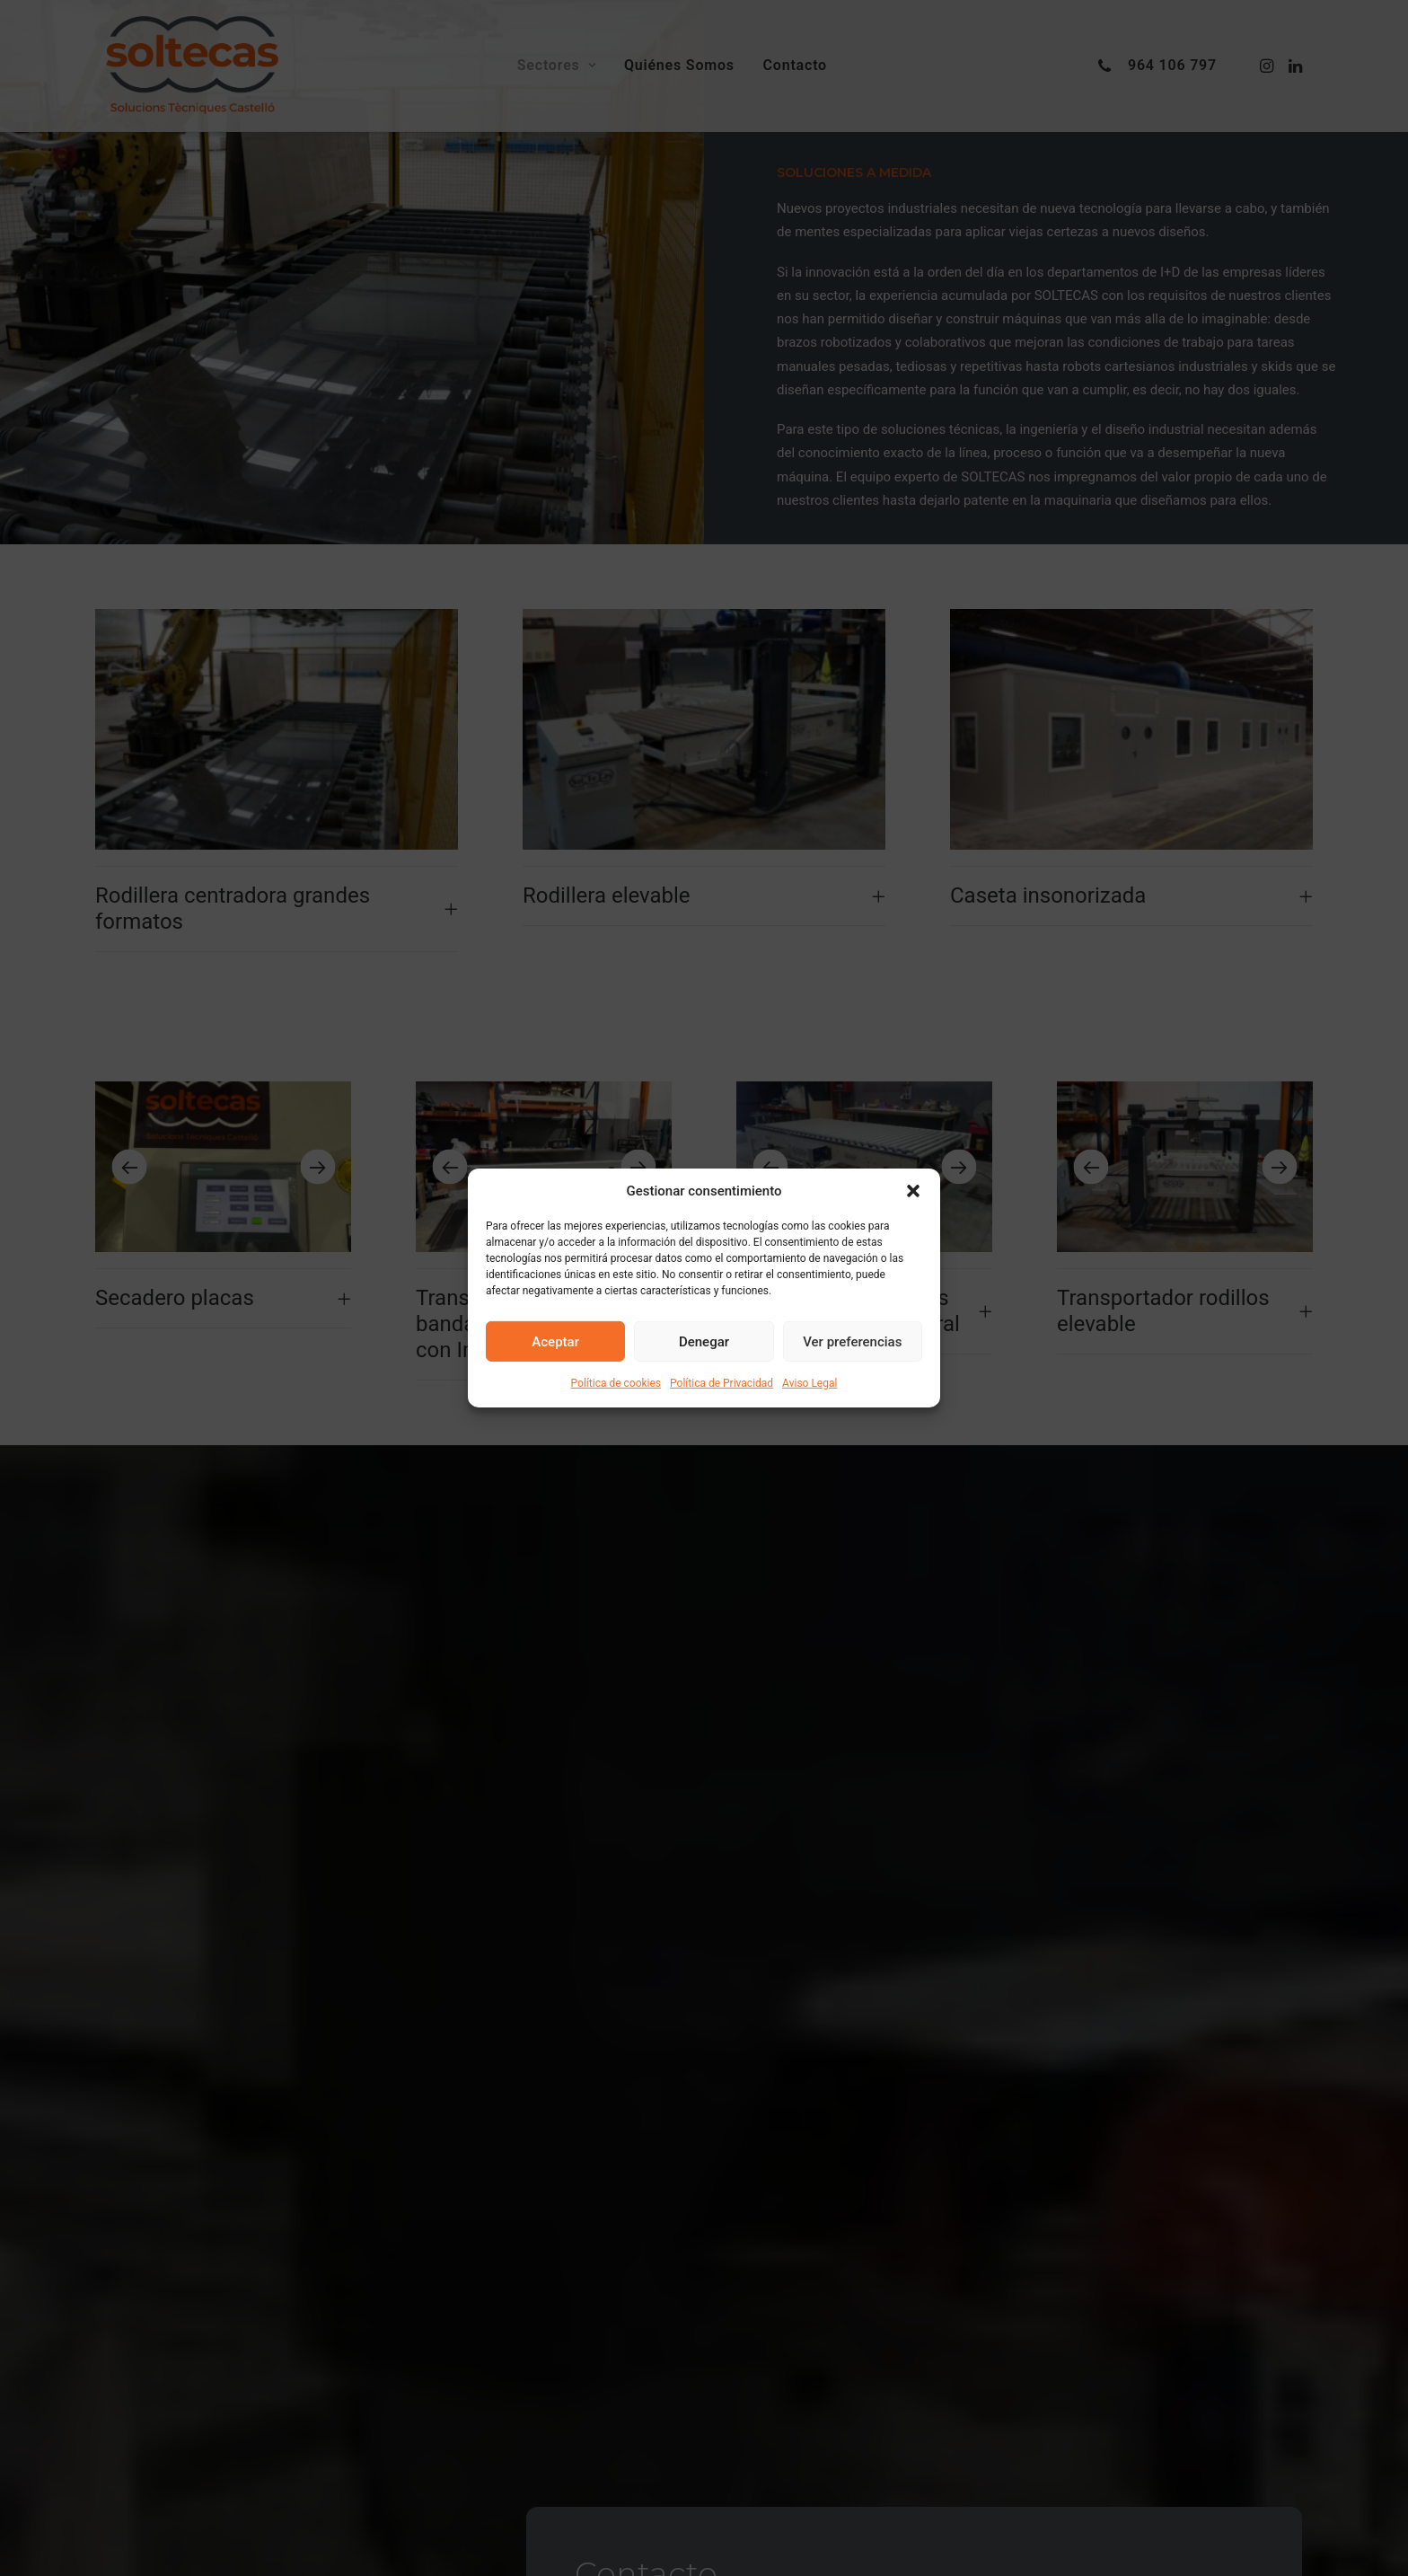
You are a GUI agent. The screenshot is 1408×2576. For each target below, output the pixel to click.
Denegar (704, 1341)
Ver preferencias (852, 1341)
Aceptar (555, 1341)
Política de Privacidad (721, 1383)
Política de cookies (616, 1383)
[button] (913, 1191)
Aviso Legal (809, 1383)
